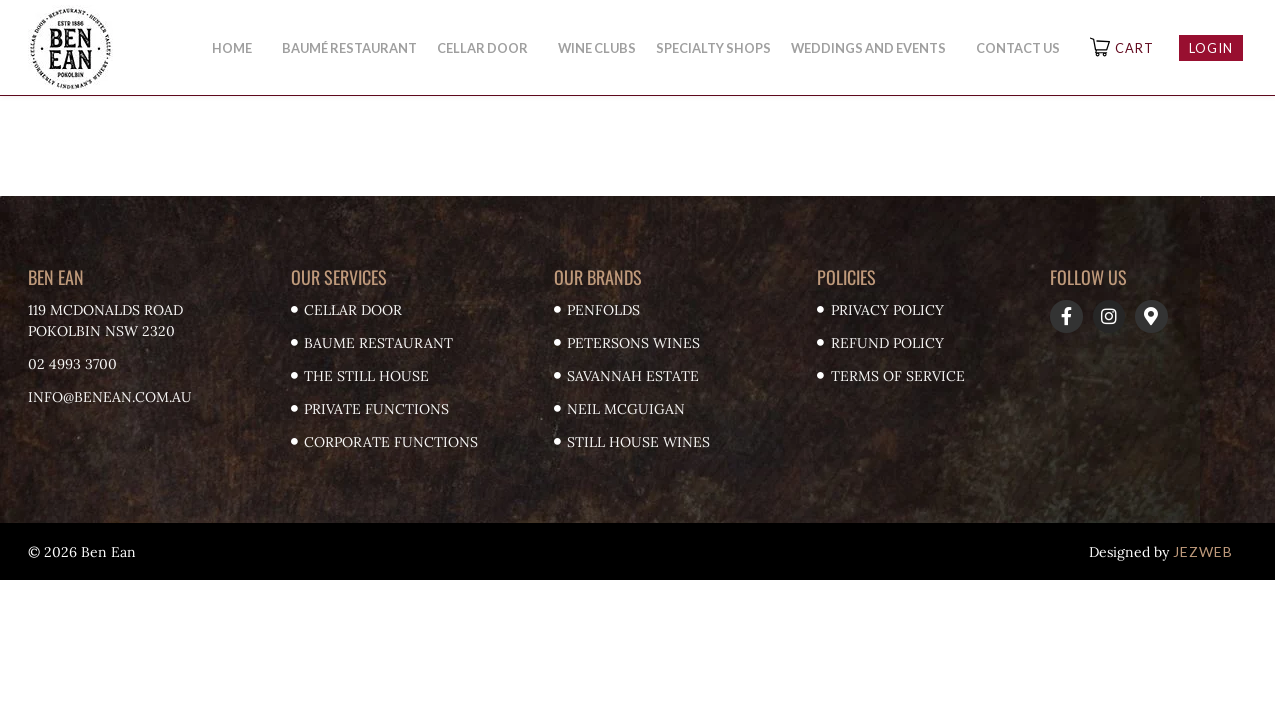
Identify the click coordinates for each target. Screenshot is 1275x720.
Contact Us (1018, 48)
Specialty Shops (713, 48)
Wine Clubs (597, 48)
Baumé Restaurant (349, 48)
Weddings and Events (873, 48)
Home (237, 48)
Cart (1134, 48)
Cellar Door (487, 48)
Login (1211, 48)
